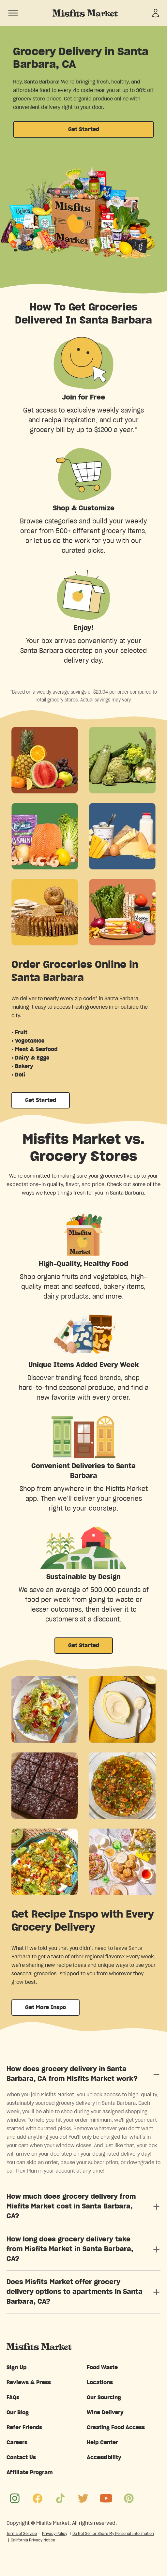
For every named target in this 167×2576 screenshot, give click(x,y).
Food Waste (102, 2367)
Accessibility (104, 2457)
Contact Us (21, 2457)
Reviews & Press (29, 2382)
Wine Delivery (105, 2412)
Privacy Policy (54, 2534)
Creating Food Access (116, 2427)
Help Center (102, 2442)
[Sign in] (155, 13)
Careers (17, 2442)
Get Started (83, 129)
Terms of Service (22, 2534)
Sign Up (16, 2367)
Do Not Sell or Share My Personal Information (113, 2534)
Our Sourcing (104, 2397)
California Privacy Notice (33, 2540)
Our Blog (18, 2412)
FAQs (13, 2397)
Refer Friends (24, 2427)
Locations (100, 2382)
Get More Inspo (45, 2007)
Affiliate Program (30, 2472)
